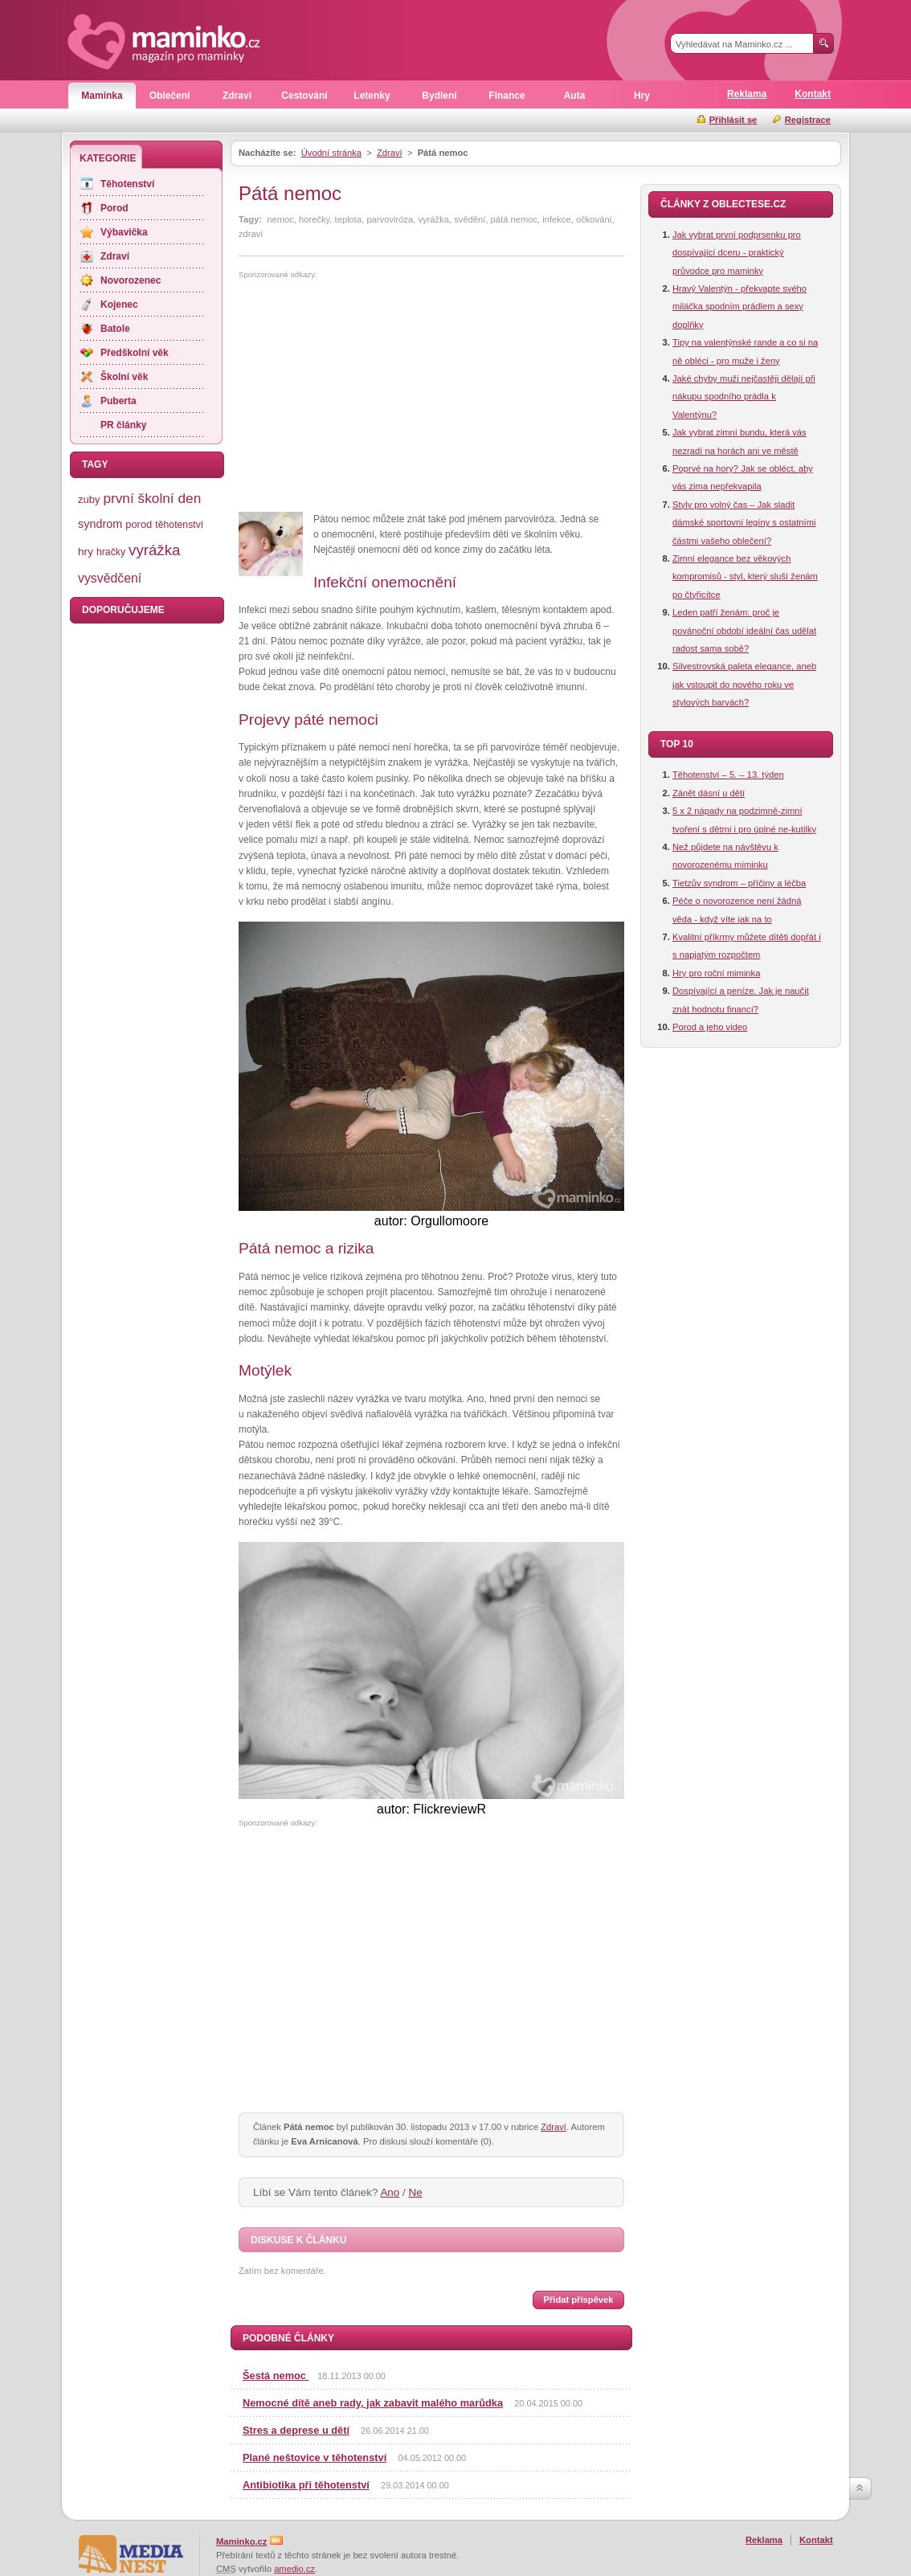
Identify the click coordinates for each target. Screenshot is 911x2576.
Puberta (118, 401)
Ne (416, 2192)
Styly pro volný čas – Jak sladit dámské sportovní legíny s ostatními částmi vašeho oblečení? (743, 523)
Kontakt (813, 94)
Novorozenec (130, 280)
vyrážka (154, 550)
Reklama (746, 94)
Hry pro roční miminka (716, 973)
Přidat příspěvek (578, 2299)
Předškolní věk (134, 352)
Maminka (101, 95)
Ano (389, 2192)
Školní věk (124, 376)
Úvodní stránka (331, 152)
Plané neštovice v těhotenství (314, 2457)
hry (85, 552)
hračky (110, 552)
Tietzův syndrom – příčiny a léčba (739, 883)
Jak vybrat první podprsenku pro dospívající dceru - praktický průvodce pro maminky (736, 253)
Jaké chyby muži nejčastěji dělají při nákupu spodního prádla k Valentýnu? (743, 396)
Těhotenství (127, 184)
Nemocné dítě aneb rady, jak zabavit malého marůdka (373, 2403)
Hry (642, 95)
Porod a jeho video (709, 1027)
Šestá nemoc (276, 2376)
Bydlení (439, 95)
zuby (89, 499)
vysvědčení (109, 578)
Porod (114, 208)
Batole (115, 328)
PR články (123, 425)
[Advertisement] (374, 396)
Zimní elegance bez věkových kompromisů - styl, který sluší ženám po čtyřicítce (745, 576)
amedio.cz (294, 2569)
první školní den (152, 498)
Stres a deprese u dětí (296, 2430)
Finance (506, 95)
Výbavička (124, 232)
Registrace (808, 120)
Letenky (371, 95)
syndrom (100, 523)
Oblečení (169, 95)
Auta (575, 95)
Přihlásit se (733, 120)
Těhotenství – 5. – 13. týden (728, 774)
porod (138, 524)
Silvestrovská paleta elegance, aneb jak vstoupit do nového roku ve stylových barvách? (744, 684)
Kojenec (119, 304)
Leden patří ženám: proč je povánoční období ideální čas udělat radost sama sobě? (744, 630)
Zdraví (237, 95)
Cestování (304, 95)
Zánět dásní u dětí (708, 793)
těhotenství (179, 524)
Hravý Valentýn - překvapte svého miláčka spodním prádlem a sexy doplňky (739, 306)
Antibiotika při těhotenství (306, 2485)
